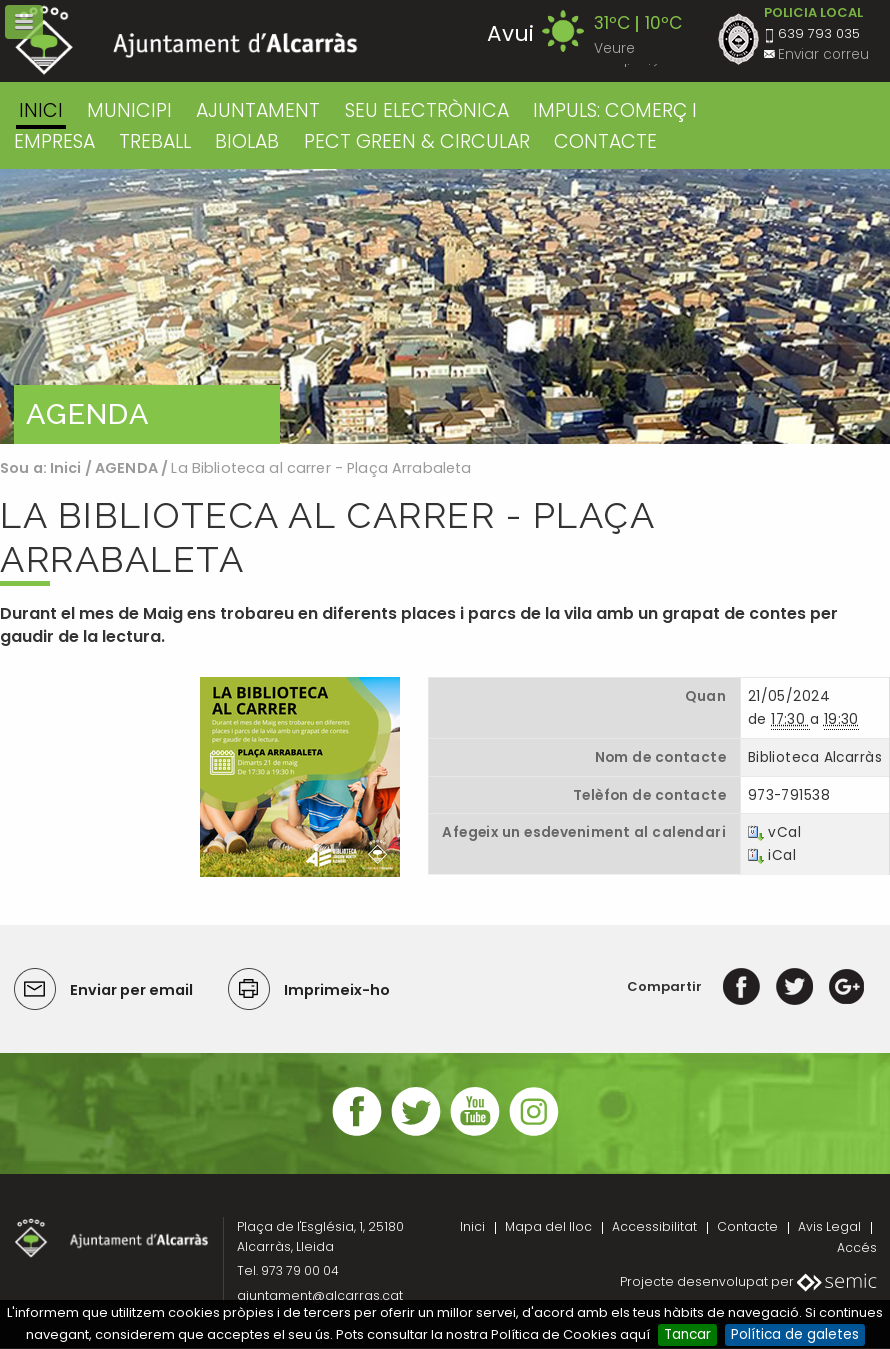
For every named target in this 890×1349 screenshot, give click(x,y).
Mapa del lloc (548, 1226)
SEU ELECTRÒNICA (427, 110)
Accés (857, 1247)
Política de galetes (795, 1334)
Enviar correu (823, 54)
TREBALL (155, 141)
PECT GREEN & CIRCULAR (417, 141)
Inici (41, 110)
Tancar (687, 1334)
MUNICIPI (129, 110)
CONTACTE (605, 141)
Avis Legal (829, 1226)
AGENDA (126, 468)
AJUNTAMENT (258, 110)
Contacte (747, 1226)
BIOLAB (247, 141)
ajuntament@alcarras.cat (320, 1295)
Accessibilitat (654, 1226)
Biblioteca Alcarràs (815, 757)
